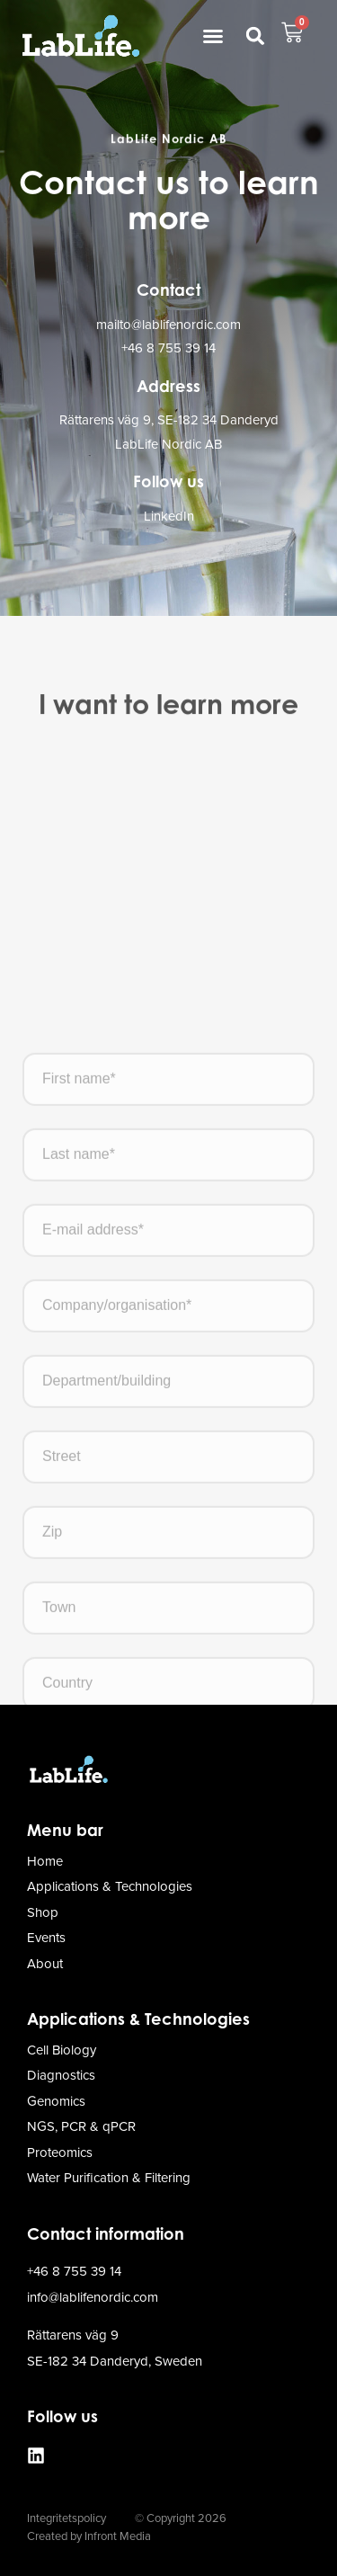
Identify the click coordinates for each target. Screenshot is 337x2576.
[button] (213, 36)
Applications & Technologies (138, 2018)
